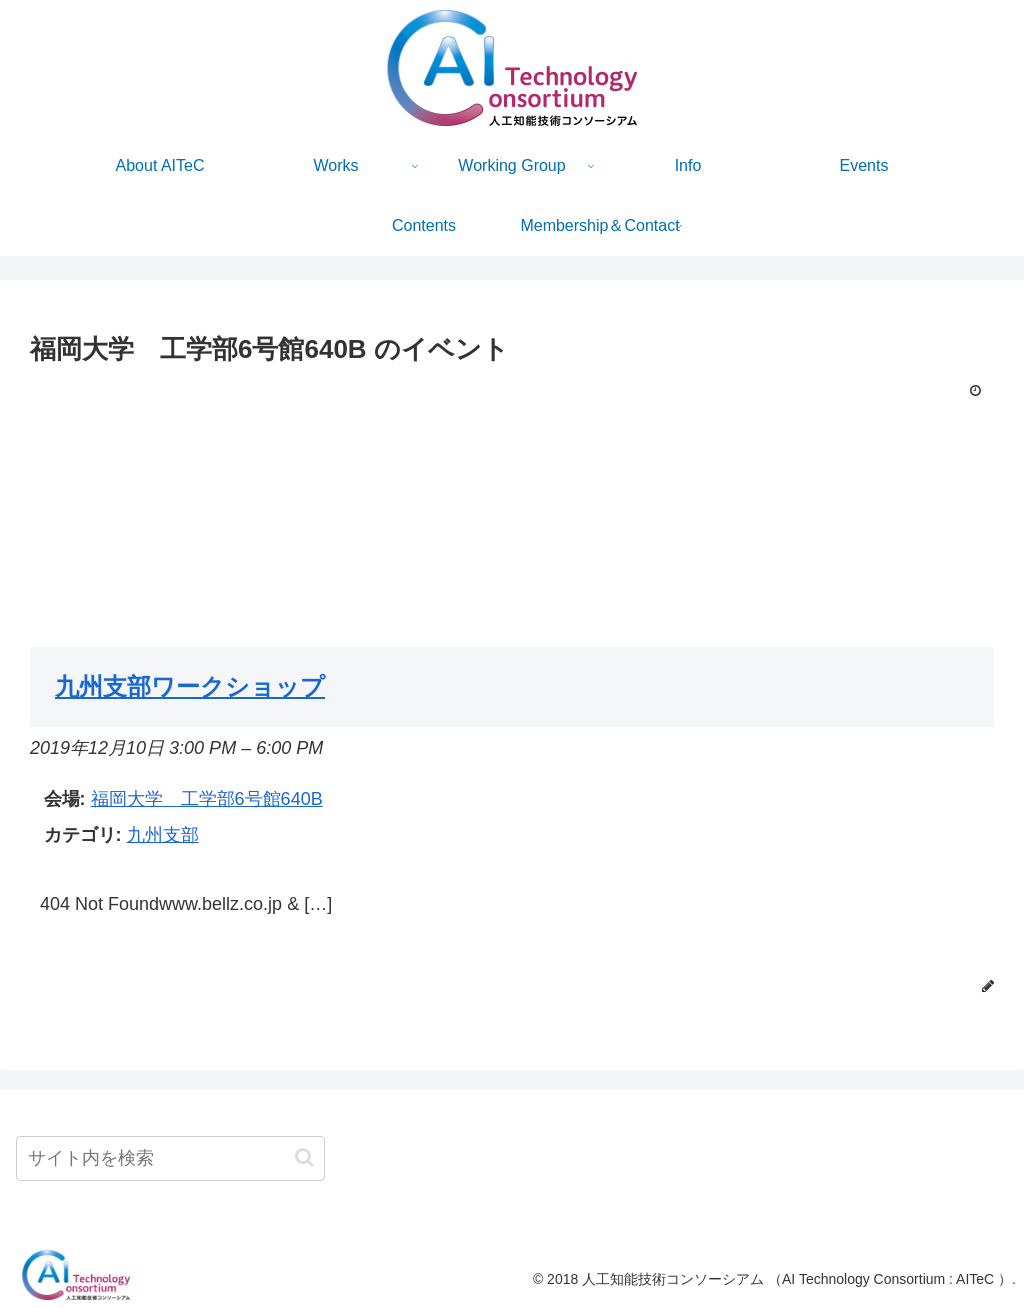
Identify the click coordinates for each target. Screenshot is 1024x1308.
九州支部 (163, 835)
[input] (170, 1158)
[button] (304, 1157)
